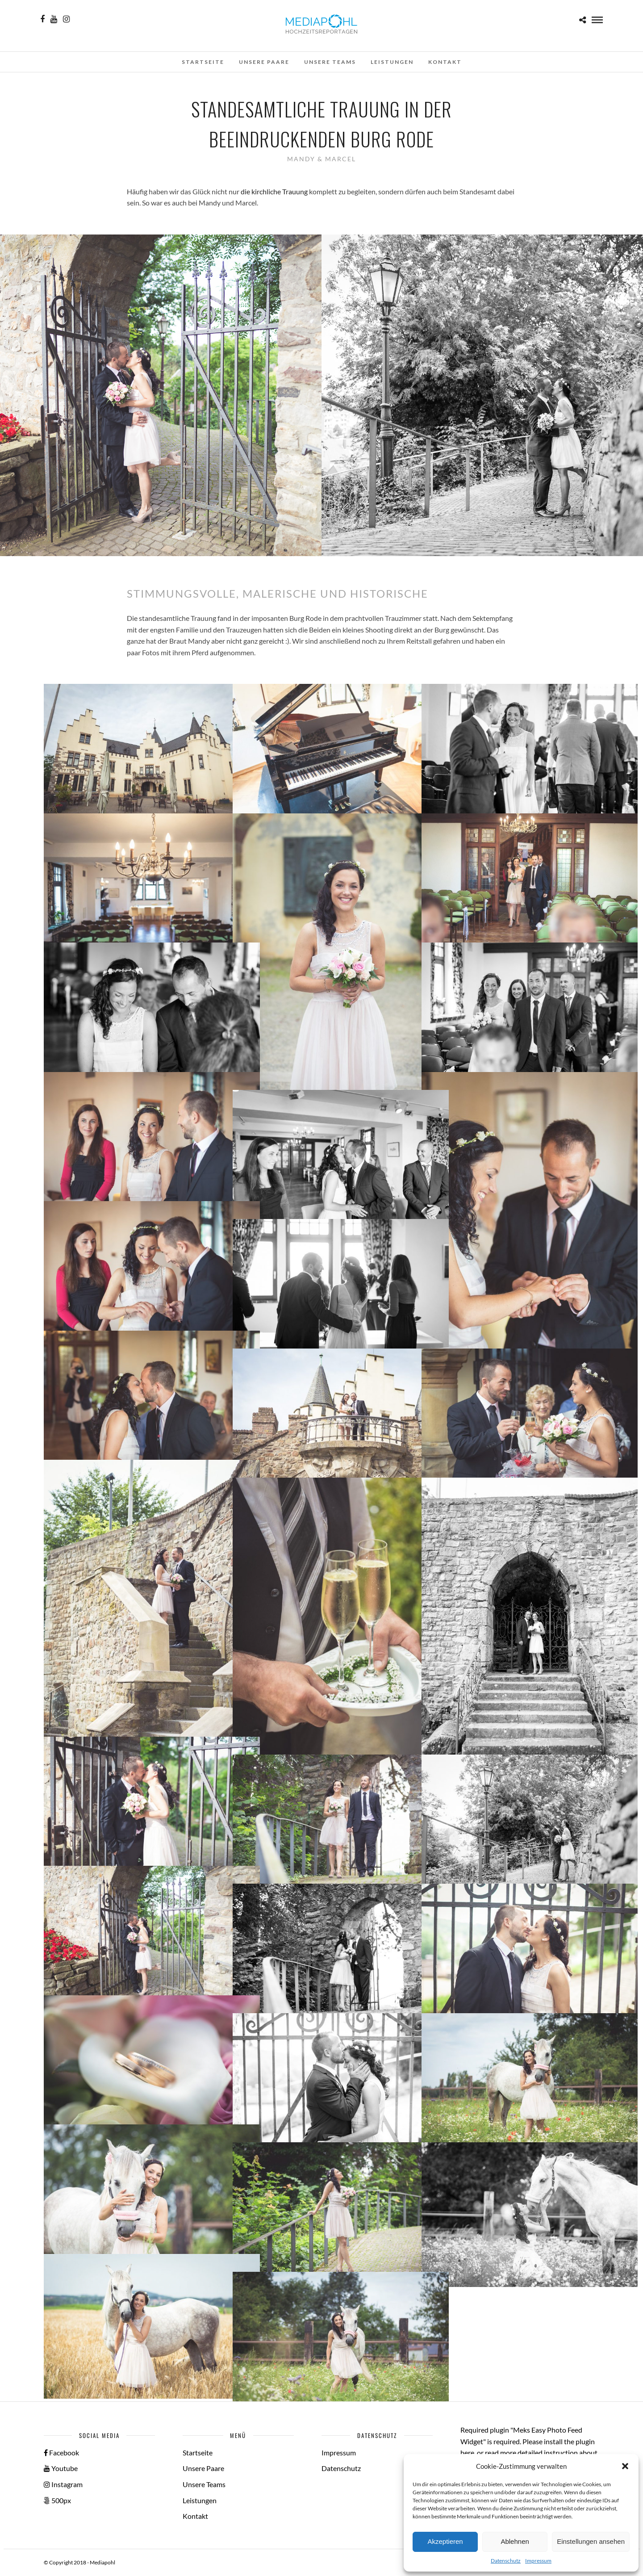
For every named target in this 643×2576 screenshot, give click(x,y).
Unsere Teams (330, 62)
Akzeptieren (445, 2541)
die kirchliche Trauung (274, 191)
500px (57, 2500)
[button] (625, 2466)
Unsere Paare (264, 62)
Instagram (63, 2484)
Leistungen (392, 62)
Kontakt (445, 62)
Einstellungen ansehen (591, 2541)
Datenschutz (506, 2560)
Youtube (61, 2468)
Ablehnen (515, 2541)
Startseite (203, 62)
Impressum (538, 2560)
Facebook (61, 2452)
